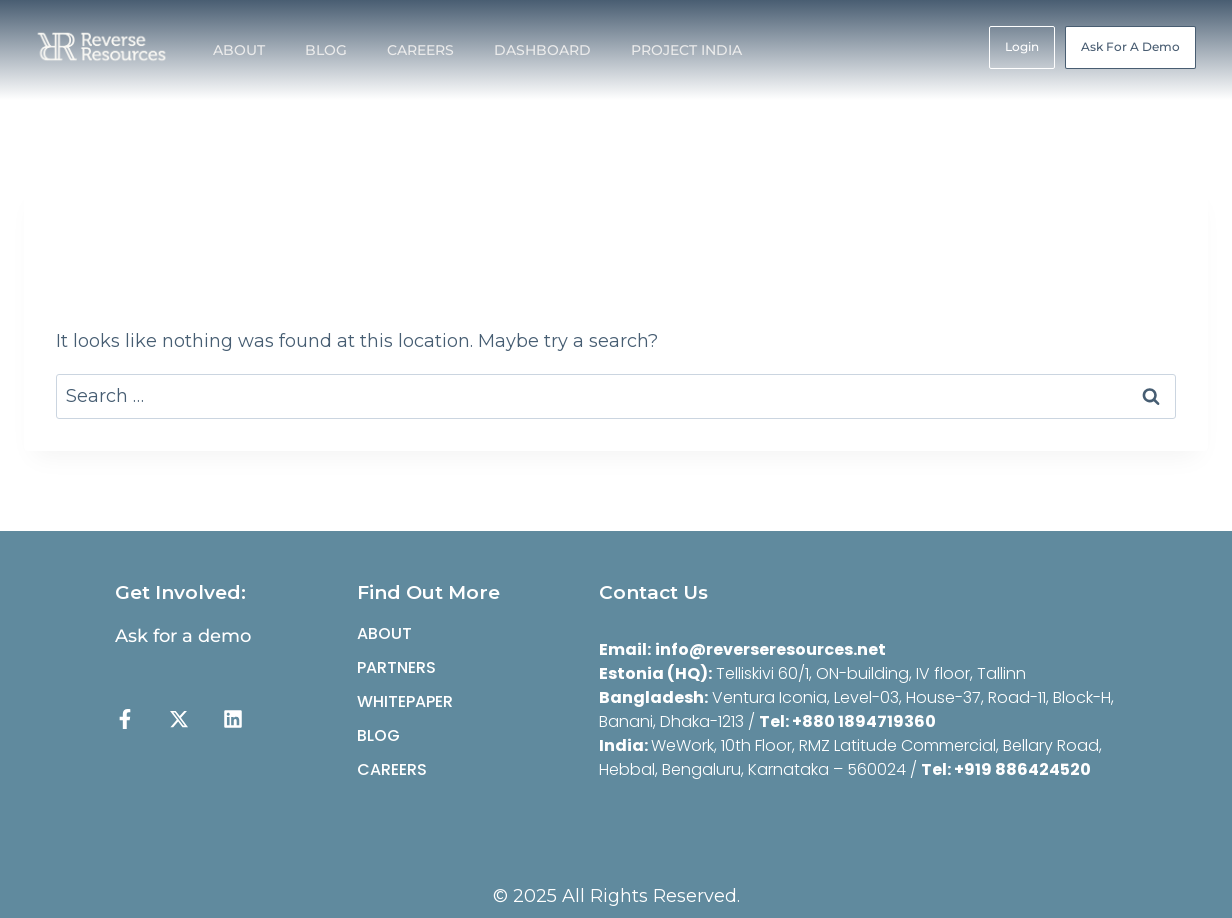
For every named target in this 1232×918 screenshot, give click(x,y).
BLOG (326, 50)
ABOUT (239, 50)
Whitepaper (405, 701)
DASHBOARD (542, 50)
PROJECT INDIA (686, 50)
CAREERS (420, 50)
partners (396, 667)
